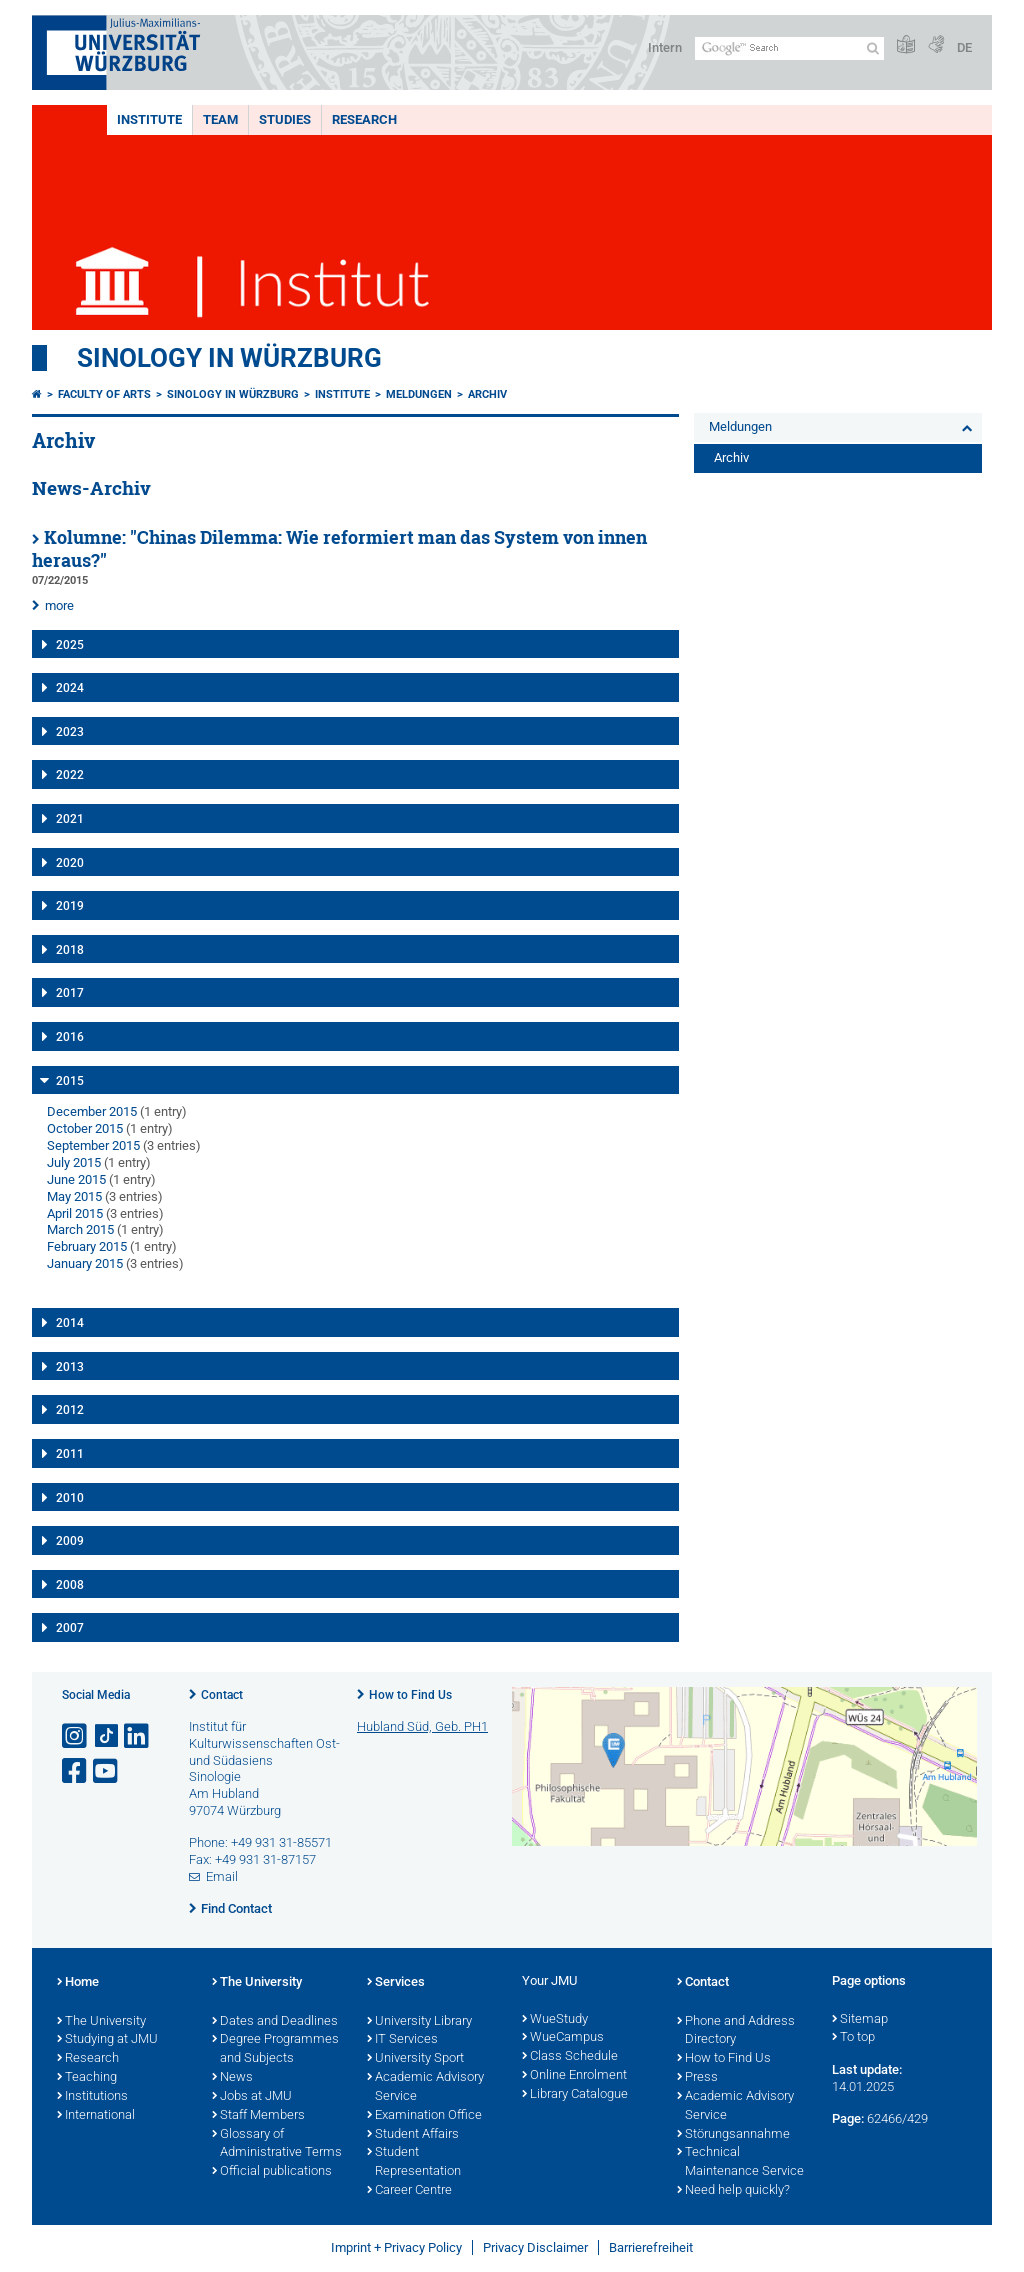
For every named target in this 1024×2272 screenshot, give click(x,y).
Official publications (272, 2172)
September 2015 (93, 1145)
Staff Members (258, 2116)
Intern (665, 47)
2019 (70, 906)
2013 (70, 1367)
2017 (70, 993)
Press (697, 2078)
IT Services (402, 2040)
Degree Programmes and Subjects (275, 2049)
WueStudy (555, 2020)
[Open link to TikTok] (107, 1736)
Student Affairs (413, 2135)
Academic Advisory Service (425, 2087)
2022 (70, 775)
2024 (70, 688)
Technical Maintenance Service (740, 2162)
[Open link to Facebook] (76, 1771)
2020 (70, 863)
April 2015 (75, 1213)
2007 (70, 1628)
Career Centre (409, 2191)
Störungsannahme (733, 2135)
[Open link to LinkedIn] (138, 1736)
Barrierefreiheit (651, 2247)
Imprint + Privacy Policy (396, 2247)
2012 (70, 1410)
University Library (419, 2022)
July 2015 (74, 1162)
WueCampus (563, 2038)
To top (853, 2038)
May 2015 (74, 1196)
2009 (70, 1541)
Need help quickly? (733, 2191)
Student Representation (414, 2162)
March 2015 (80, 1229)
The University (101, 2022)
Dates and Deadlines (275, 2022)
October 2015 (85, 1128)
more (59, 605)
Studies (285, 119)
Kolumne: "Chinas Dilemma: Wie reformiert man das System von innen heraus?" (339, 549)
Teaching (87, 2078)
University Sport (415, 2059)
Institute (149, 119)
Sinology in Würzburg (229, 358)
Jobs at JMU (252, 2097)
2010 (70, 1498)
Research (364, 119)
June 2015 (76, 1179)
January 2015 (85, 1263)
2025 (70, 645)
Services (396, 1983)
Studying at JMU (107, 2040)
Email (222, 1876)
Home (78, 1983)
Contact (222, 1695)
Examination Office (424, 2116)
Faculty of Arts (104, 394)
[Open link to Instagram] (76, 1736)
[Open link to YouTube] (107, 1771)
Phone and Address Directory (736, 2031)
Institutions (92, 2097)
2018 (70, 950)
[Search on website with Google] (789, 48)
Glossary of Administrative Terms (277, 2144)
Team (220, 119)
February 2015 (87, 1246)
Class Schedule (570, 2057)
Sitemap (860, 2020)
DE (964, 47)
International (96, 2116)
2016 (70, 1037)
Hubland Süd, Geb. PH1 (422, 1726)
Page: (848, 2118)
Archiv (487, 394)
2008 (70, 1585)
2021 (70, 819)
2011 (70, 1454)
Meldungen (419, 394)
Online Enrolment (574, 2076)
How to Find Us (410, 1695)
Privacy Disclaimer (535, 2247)
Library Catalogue (575, 2095)
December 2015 (92, 1111)
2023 (70, 732)
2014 (70, 1323)
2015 (70, 1081)
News (232, 2078)
